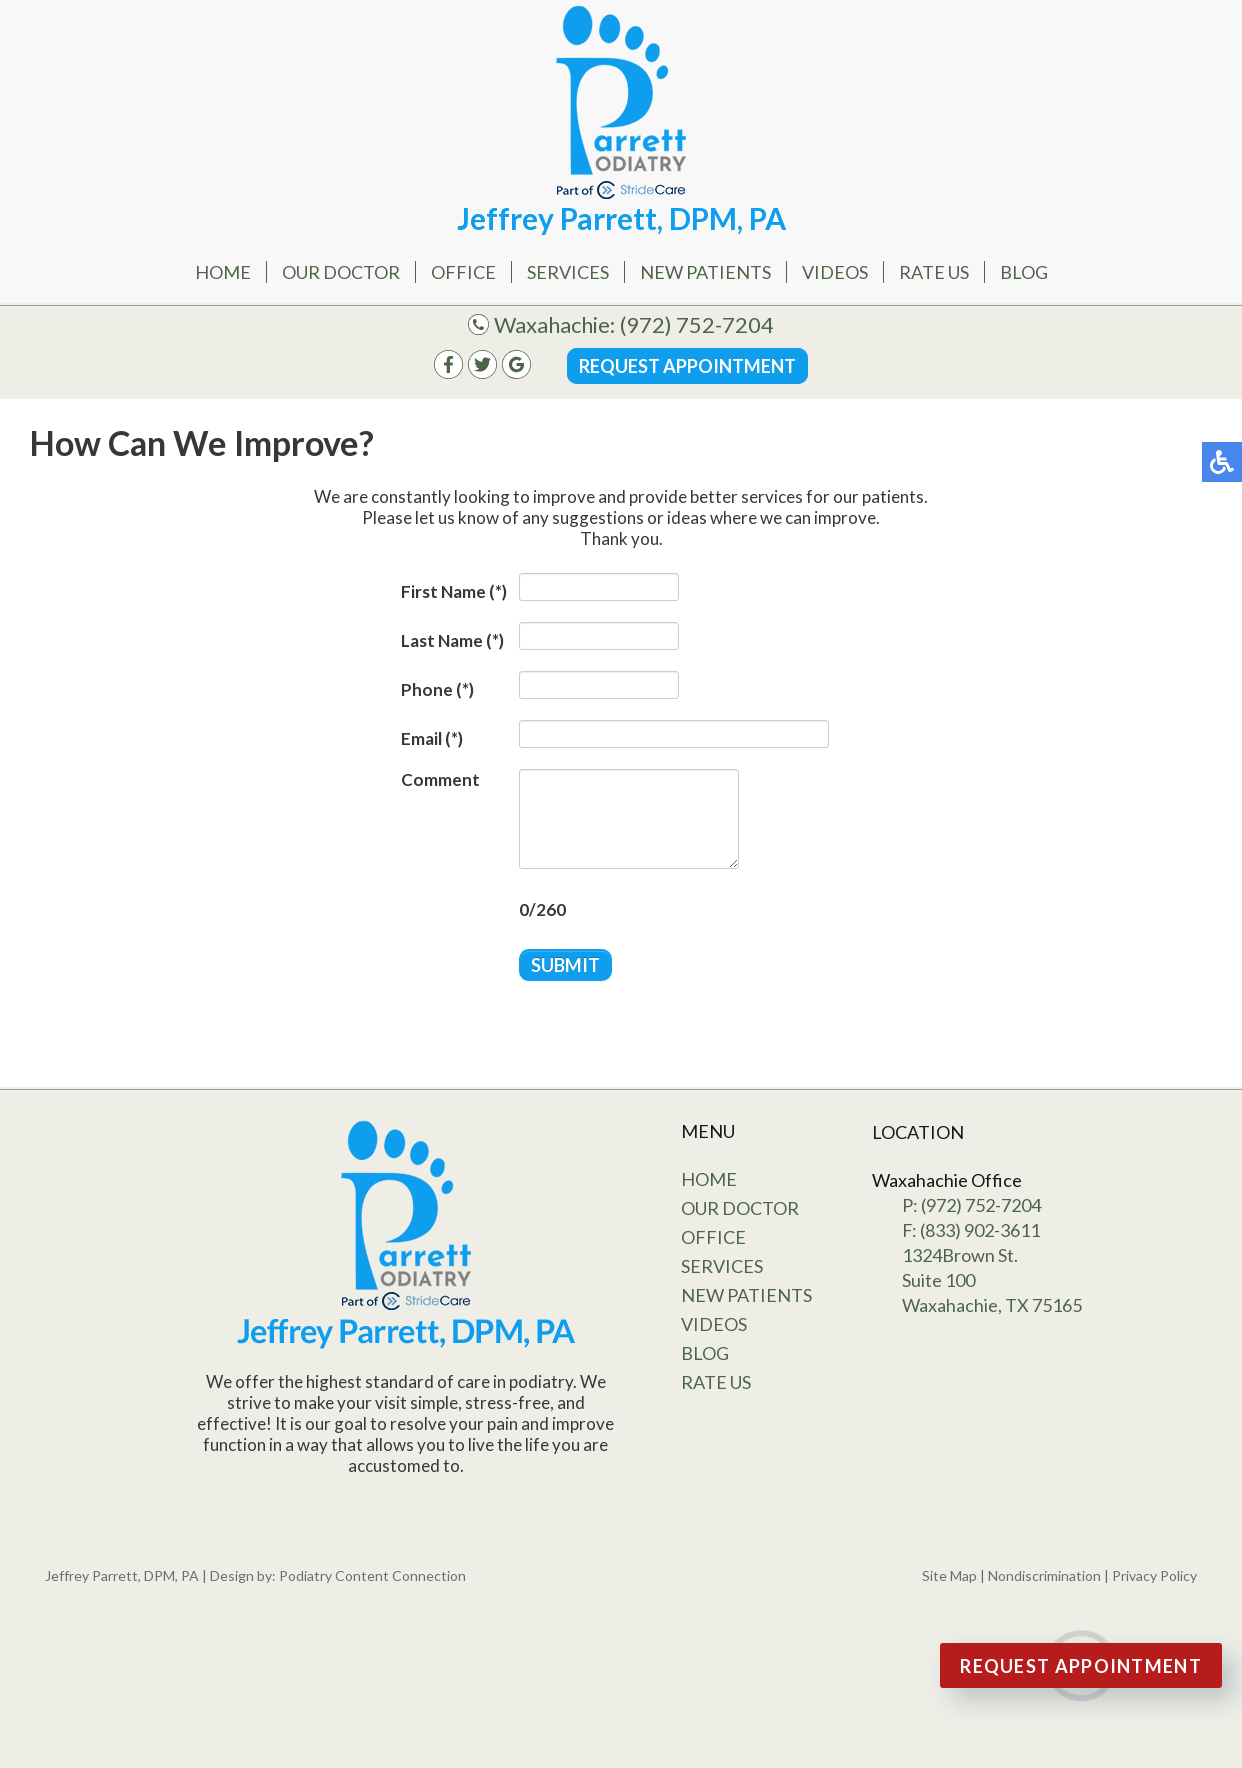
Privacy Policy (1154, 1575)
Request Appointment (687, 366)
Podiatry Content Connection (372, 1575)
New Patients (705, 272)
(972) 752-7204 (697, 324)
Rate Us (934, 272)
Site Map (949, 1575)
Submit (565, 965)
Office (463, 272)
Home (223, 272)
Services (568, 272)
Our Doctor (341, 272)
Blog (1024, 272)
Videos (835, 272)
